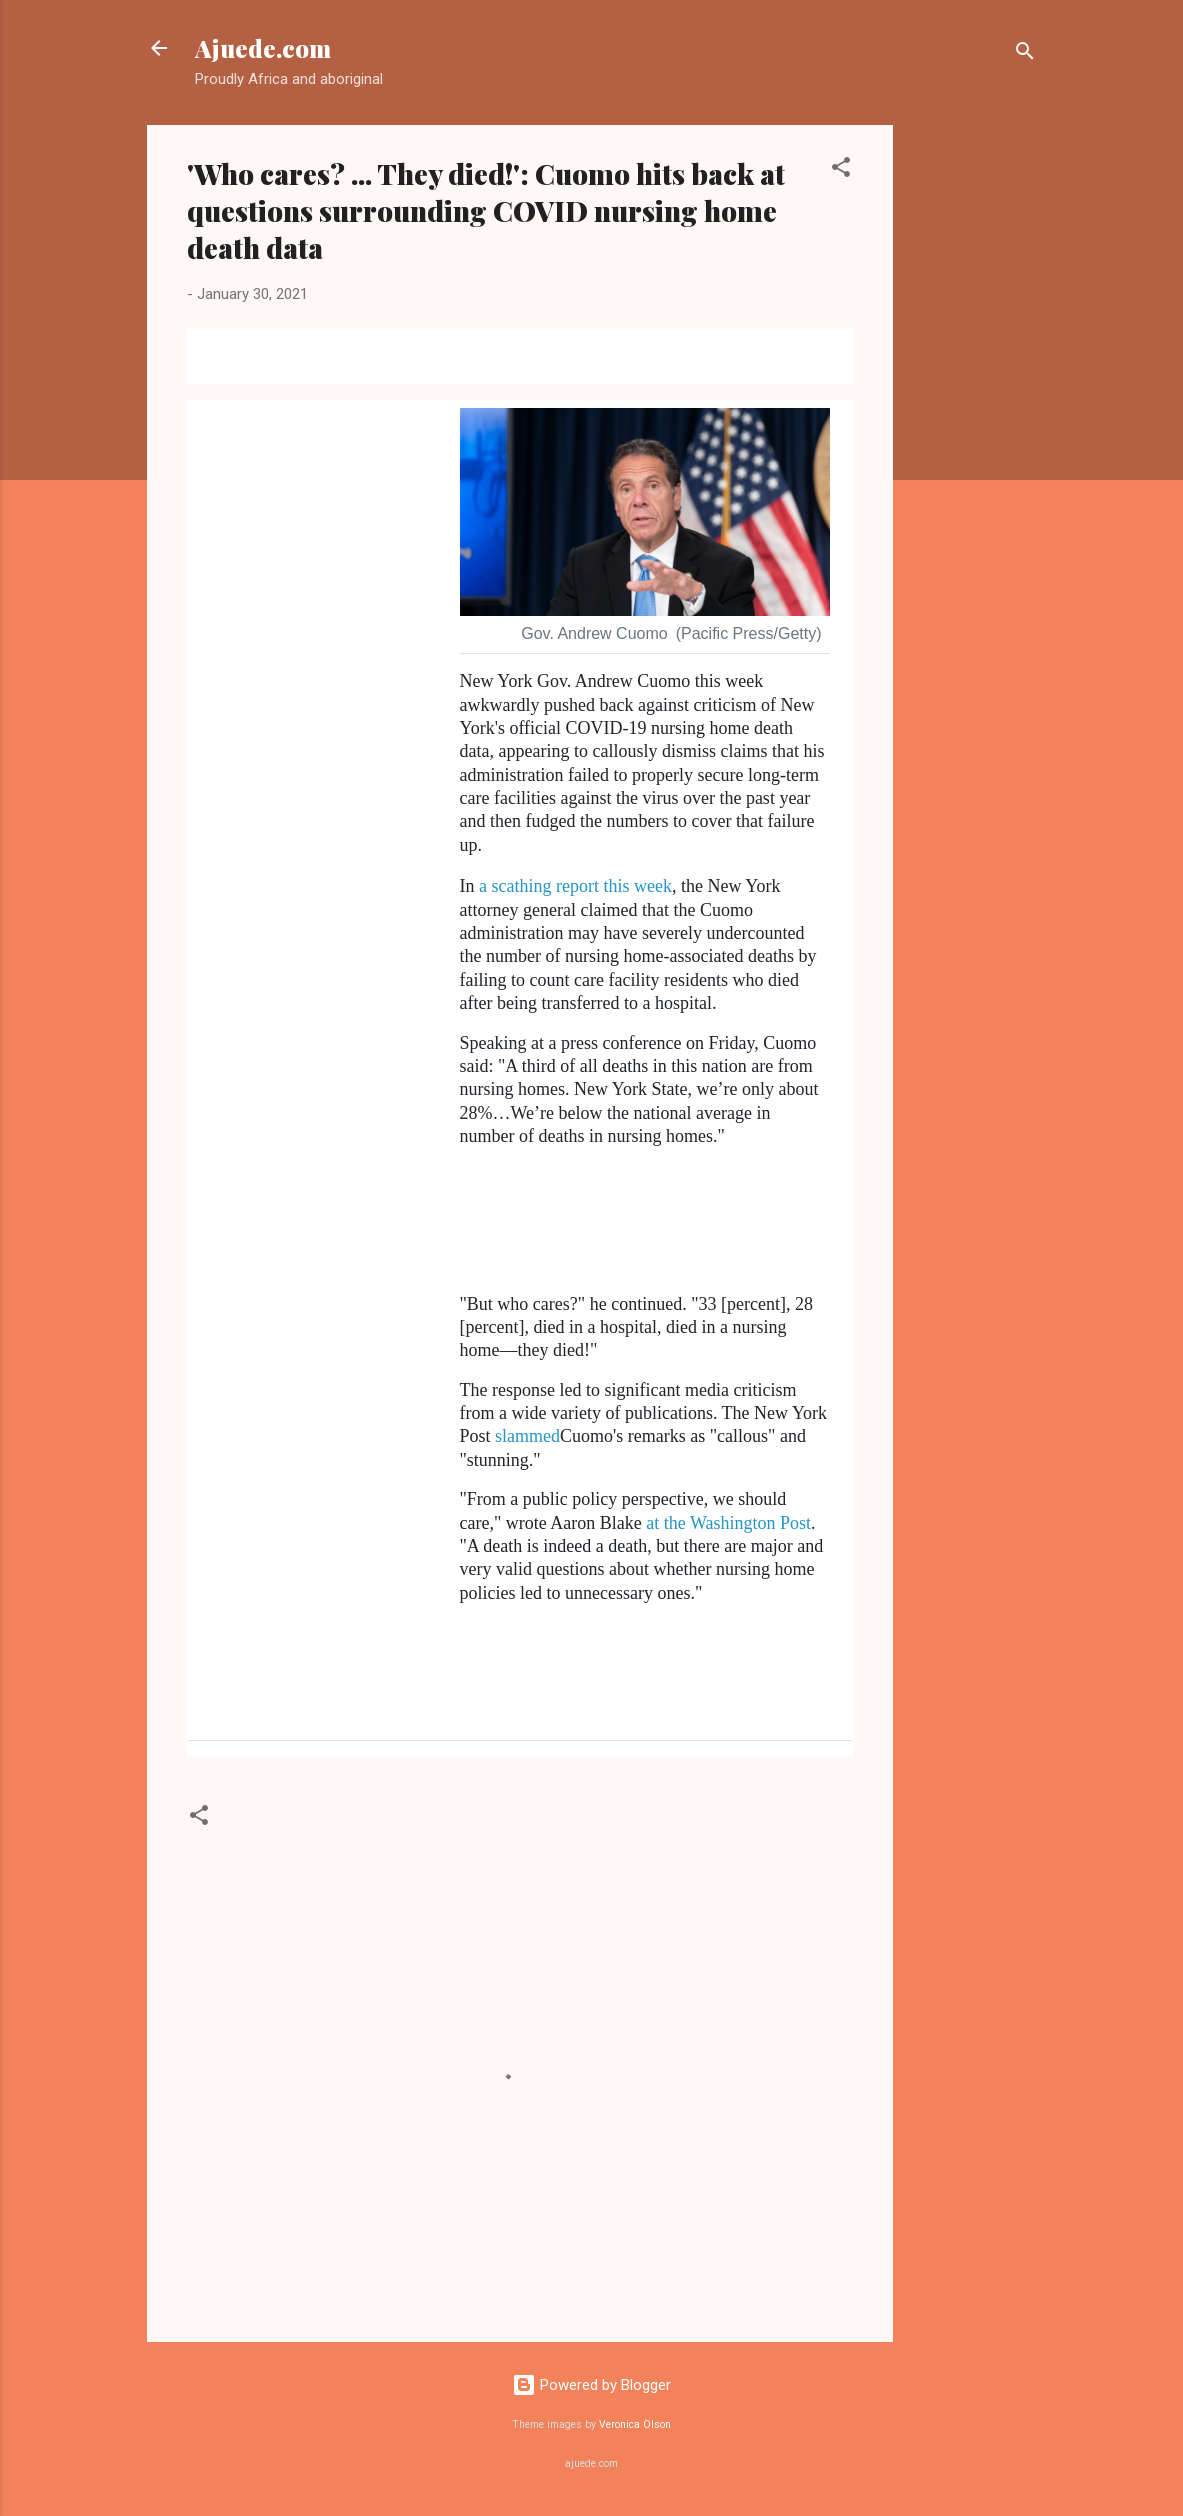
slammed (527, 1436)
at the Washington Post (728, 1523)
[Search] (1025, 54)
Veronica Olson (635, 2424)
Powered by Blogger (591, 2385)
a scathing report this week (575, 886)
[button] (841, 170)
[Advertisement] (973, 425)
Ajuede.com (263, 48)
